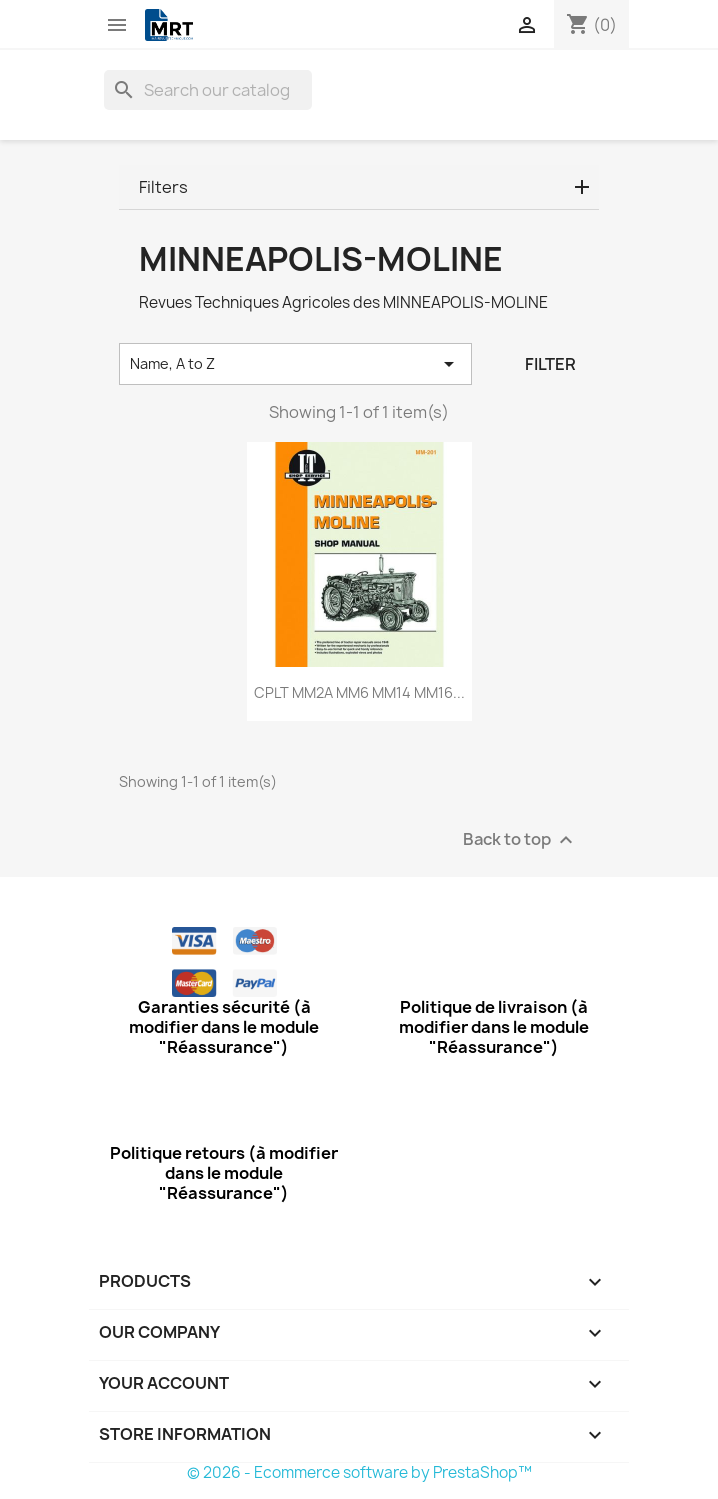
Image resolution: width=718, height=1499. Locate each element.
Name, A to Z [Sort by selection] (295, 364)
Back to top (520, 840)
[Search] (208, 90)
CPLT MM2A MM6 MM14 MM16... (359, 692)
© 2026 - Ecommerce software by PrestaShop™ (359, 1472)
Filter (550, 364)
